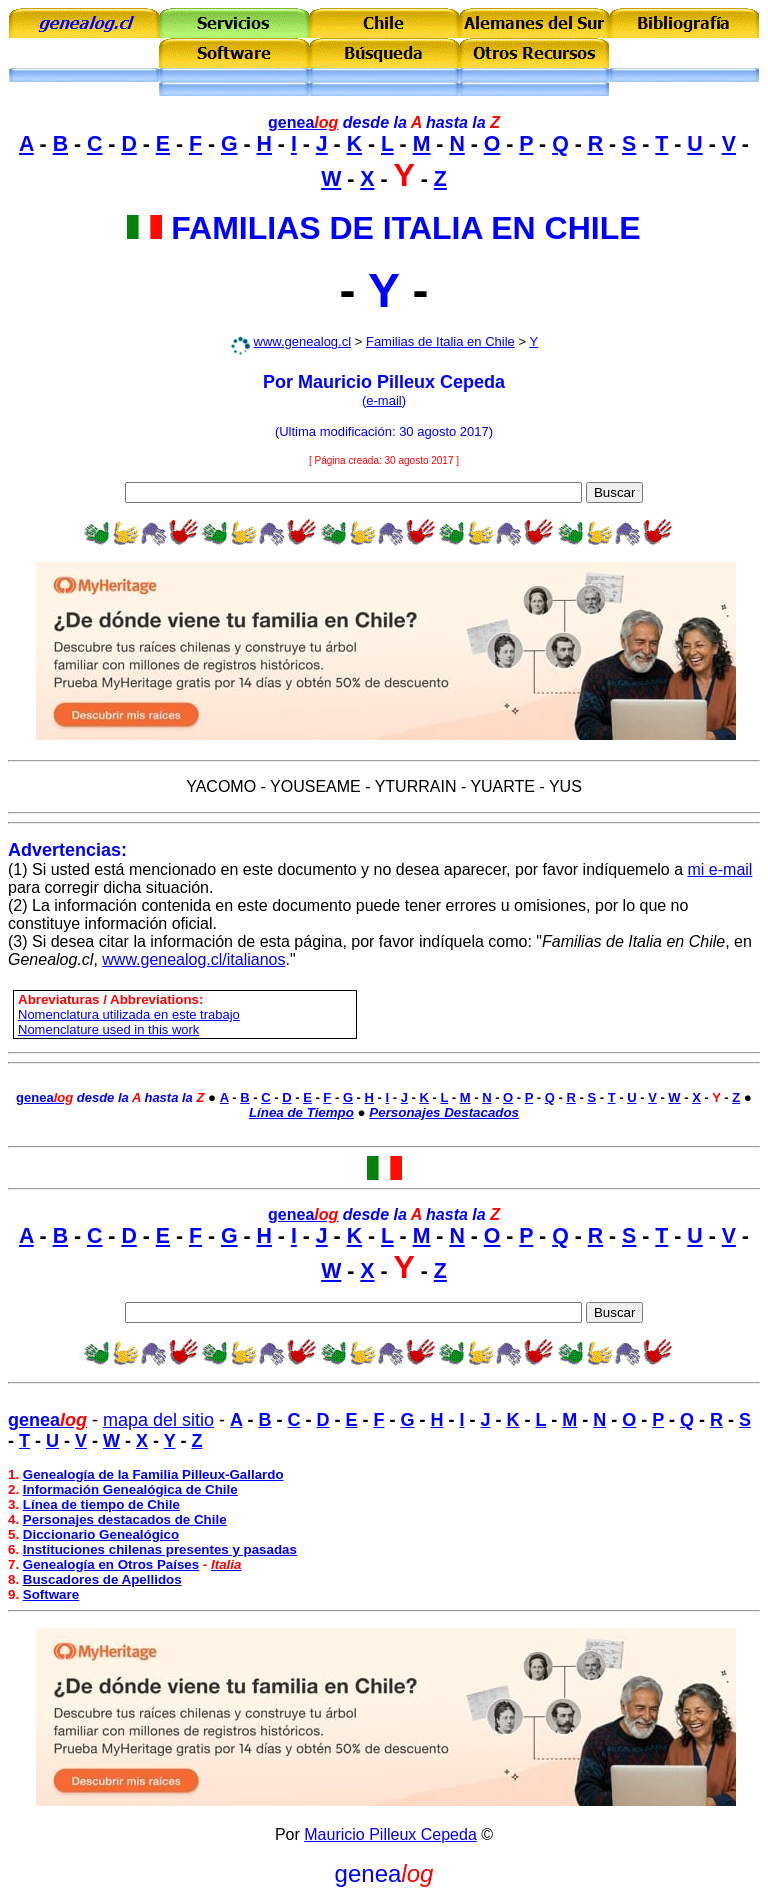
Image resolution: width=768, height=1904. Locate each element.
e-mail (383, 400)
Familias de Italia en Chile (440, 341)
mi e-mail (720, 869)
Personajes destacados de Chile (125, 1519)
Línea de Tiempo (301, 1112)
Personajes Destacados (444, 1112)
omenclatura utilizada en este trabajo (133, 1014)
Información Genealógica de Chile (130, 1489)
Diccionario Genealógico (101, 1534)
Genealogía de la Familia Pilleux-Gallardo (153, 1474)
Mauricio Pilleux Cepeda (390, 1834)
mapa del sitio (158, 1420)
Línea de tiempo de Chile (101, 1504)
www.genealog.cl (303, 341)
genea (303, 122)
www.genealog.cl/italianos (193, 959)
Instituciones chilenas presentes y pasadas (160, 1549)
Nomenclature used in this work (108, 1029)
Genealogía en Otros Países (111, 1564)
